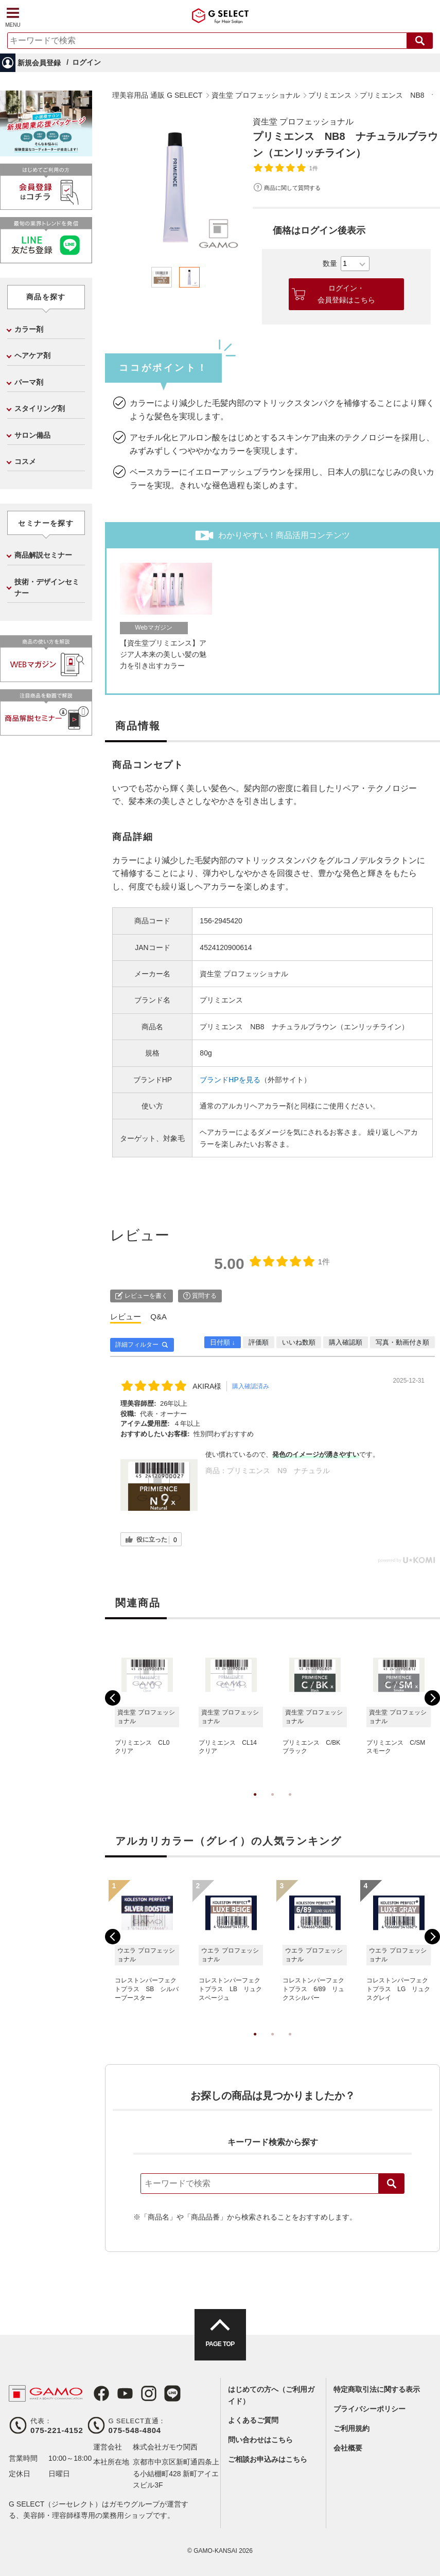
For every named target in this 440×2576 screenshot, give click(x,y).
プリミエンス (221, 1000)
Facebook (101, 2393)
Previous (112, 1698)
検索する (420, 40)
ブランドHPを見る (230, 1080)
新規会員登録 (39, 63)
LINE (172, 2393)
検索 (391, 2183)
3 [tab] (290, 1805)
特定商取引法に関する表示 (376, 2389)
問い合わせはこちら (260, 2440)
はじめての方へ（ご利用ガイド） (271, 2395)
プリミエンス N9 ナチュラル (278, 1470)
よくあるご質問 (253, 2420)
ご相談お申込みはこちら (267, 2459)
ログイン (86, 62)
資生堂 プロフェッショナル (303, 121)
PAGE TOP (219, 2344)
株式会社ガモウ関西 (165, 2447)
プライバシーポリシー (369, 2409)
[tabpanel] (175, 185)
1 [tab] (255, 1805)
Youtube (125, 2393)
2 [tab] (273, 1805)
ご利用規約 (351, 2428)
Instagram (148, 2393)
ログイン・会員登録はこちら (346, 293)
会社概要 (347, 2448)
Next (432, 1698)
